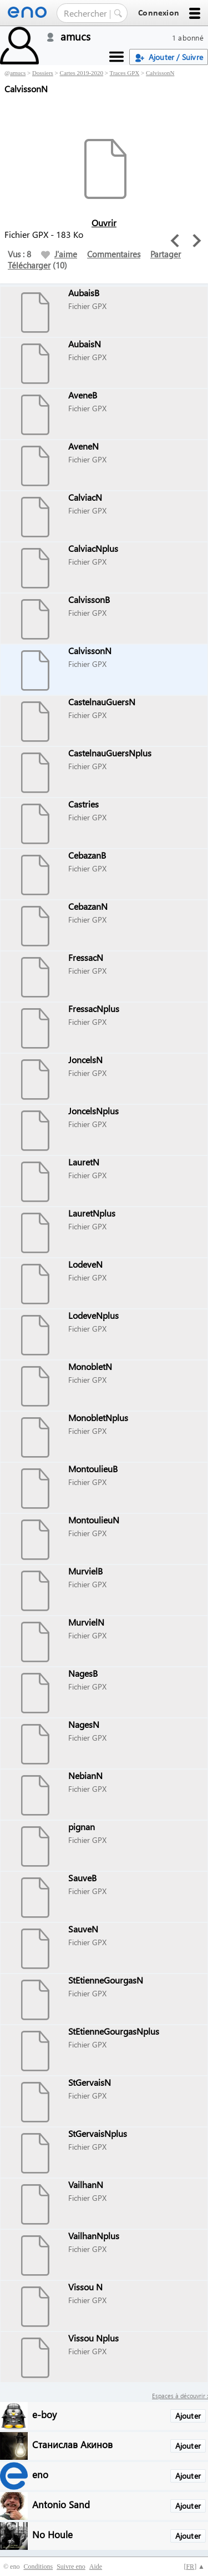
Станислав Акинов (72, 2444)
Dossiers (42, 72)
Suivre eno (71, 2566)
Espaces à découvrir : (180, 2395)
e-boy (44, 2414)
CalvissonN (160, 72)
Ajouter (188, 2415)
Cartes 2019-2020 (82, 72)
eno (40, 2474)
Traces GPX (125, 72)
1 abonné (188, 37)
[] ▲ (194, 2566)
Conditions (38, 2566)
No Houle (52, 2534)
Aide (95, 2566)
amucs (18, 72)
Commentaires (113, 254)
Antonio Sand (61, 2504)
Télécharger (29, 265)
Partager (165, 254)
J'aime (59, 254)
